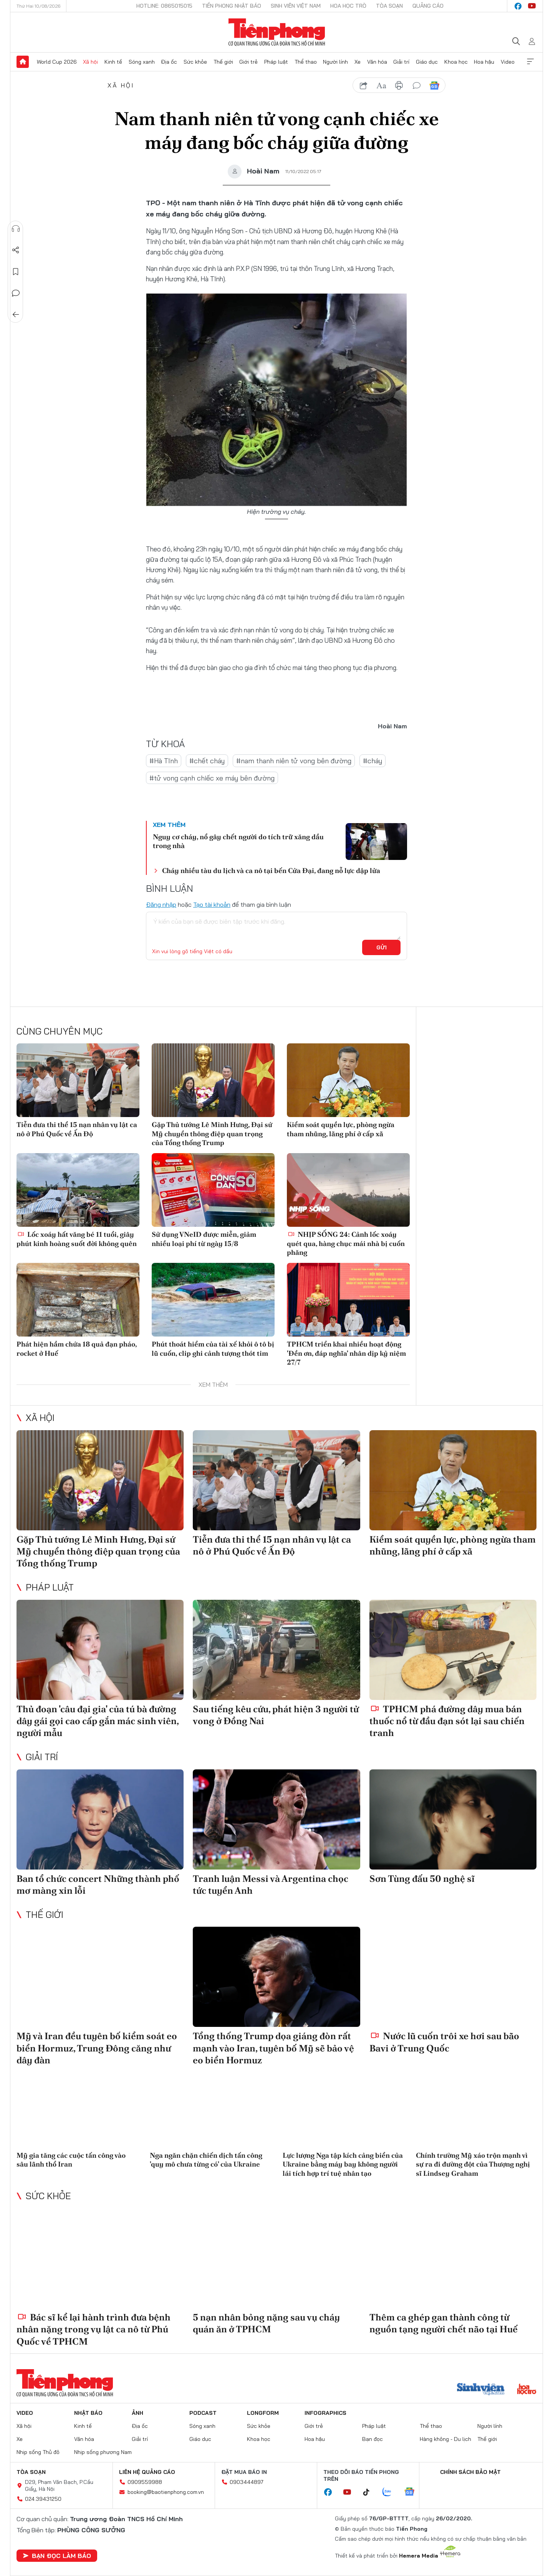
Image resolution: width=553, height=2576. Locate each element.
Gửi (381, 947)
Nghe (15, 228)
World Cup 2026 (57, 61)
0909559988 (144, 2482)
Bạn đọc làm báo (57, 2555)
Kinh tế (113, 61)
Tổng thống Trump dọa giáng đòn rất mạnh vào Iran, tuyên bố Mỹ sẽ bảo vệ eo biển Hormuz (273, 2048)
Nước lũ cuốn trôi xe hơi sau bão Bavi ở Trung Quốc (444, 2042)
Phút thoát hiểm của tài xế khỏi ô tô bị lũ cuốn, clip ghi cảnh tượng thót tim (213, 1348)
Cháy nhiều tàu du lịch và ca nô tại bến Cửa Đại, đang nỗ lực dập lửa (271, 870)
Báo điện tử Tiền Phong (276, 32)
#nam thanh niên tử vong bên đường (293, 760)
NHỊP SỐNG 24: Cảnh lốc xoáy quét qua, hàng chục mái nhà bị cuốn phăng (346, 1243)
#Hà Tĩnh (163, 760)
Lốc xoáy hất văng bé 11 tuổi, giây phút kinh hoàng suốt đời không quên (77, 1239)
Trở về (15, 314)
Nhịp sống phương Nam (103, 2452)
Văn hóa (377, 61)
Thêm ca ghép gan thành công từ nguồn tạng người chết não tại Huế (443, 2323)
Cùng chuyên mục (60, 1031)
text (381, 85)
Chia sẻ (15, 250)
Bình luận (15, 293)
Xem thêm (530, 62)
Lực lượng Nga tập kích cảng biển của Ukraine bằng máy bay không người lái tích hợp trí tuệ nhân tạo (343, 2164)
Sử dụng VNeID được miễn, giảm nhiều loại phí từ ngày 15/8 (204, 1239)
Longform (263, 2412)
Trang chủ (23, 62)
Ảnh (137, 2412)
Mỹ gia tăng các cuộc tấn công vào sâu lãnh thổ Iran (71, 2159)
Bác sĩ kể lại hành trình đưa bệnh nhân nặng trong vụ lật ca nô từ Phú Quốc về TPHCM (94, 2329)
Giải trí (401, 61)
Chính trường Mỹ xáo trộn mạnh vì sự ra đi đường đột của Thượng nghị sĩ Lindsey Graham (473, 2164)
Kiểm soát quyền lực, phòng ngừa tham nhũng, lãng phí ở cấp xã (340, 1129)
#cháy (372, 760)
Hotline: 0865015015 (164, 5)
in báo (399, 85)
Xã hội (90, 61)
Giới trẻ (248, 61)
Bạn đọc (372, 2439)
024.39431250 (43, 2498)
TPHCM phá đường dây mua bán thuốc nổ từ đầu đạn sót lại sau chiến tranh (447, 1721)
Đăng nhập (161, 904)
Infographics (325, 2412)
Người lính (335, 61)
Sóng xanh (142, 61)
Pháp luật (276, 61)
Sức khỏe (195, 61)
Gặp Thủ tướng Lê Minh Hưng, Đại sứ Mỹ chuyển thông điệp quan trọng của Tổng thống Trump (212, 1133)
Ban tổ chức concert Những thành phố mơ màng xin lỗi (98, 1884)
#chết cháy (207, 760)
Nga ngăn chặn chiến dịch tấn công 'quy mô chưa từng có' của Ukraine (206, 2159)
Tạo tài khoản (211, 904)
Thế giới (223, 61)
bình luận (416, 85)
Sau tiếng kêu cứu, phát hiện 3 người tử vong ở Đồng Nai (276, 1715)
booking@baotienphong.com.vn (165, 2492)
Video (508, 61)
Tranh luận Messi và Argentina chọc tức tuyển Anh (270, 1884)
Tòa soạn (389, 5)
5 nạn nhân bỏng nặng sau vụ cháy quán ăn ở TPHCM (266, 2323)
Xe (357, 61)
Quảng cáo (428, 5)
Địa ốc (169, 61)
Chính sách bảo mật (470, 2472)
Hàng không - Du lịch (445, 2439)
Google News (434, 85)
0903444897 (246, 2482)
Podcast (203, 2412)
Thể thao (306, 61)
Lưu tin (15, 271)
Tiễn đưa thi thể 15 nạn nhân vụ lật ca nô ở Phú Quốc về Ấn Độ (77, 1129)
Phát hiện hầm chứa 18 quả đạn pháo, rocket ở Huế (77, 1348)
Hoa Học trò (348, 5)
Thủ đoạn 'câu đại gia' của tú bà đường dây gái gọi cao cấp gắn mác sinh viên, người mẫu (98, 1721)
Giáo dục (427, 61)
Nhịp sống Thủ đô (38, 2452)
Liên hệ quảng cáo (147, 2472)
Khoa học (456, 61)
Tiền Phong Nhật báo (231, 5)
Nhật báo (88, 2412)
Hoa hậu (484, 61)
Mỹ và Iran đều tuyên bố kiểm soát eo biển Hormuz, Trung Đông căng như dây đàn (97, 2048)
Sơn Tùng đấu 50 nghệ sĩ (422, 1879)
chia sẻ (363, 85)
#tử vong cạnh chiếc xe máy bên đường (212, 778)
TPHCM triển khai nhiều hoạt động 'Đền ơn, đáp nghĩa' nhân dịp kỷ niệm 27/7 (346, 1353)
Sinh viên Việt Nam (296, 5)
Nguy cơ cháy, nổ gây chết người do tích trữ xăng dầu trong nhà (238, 841)
